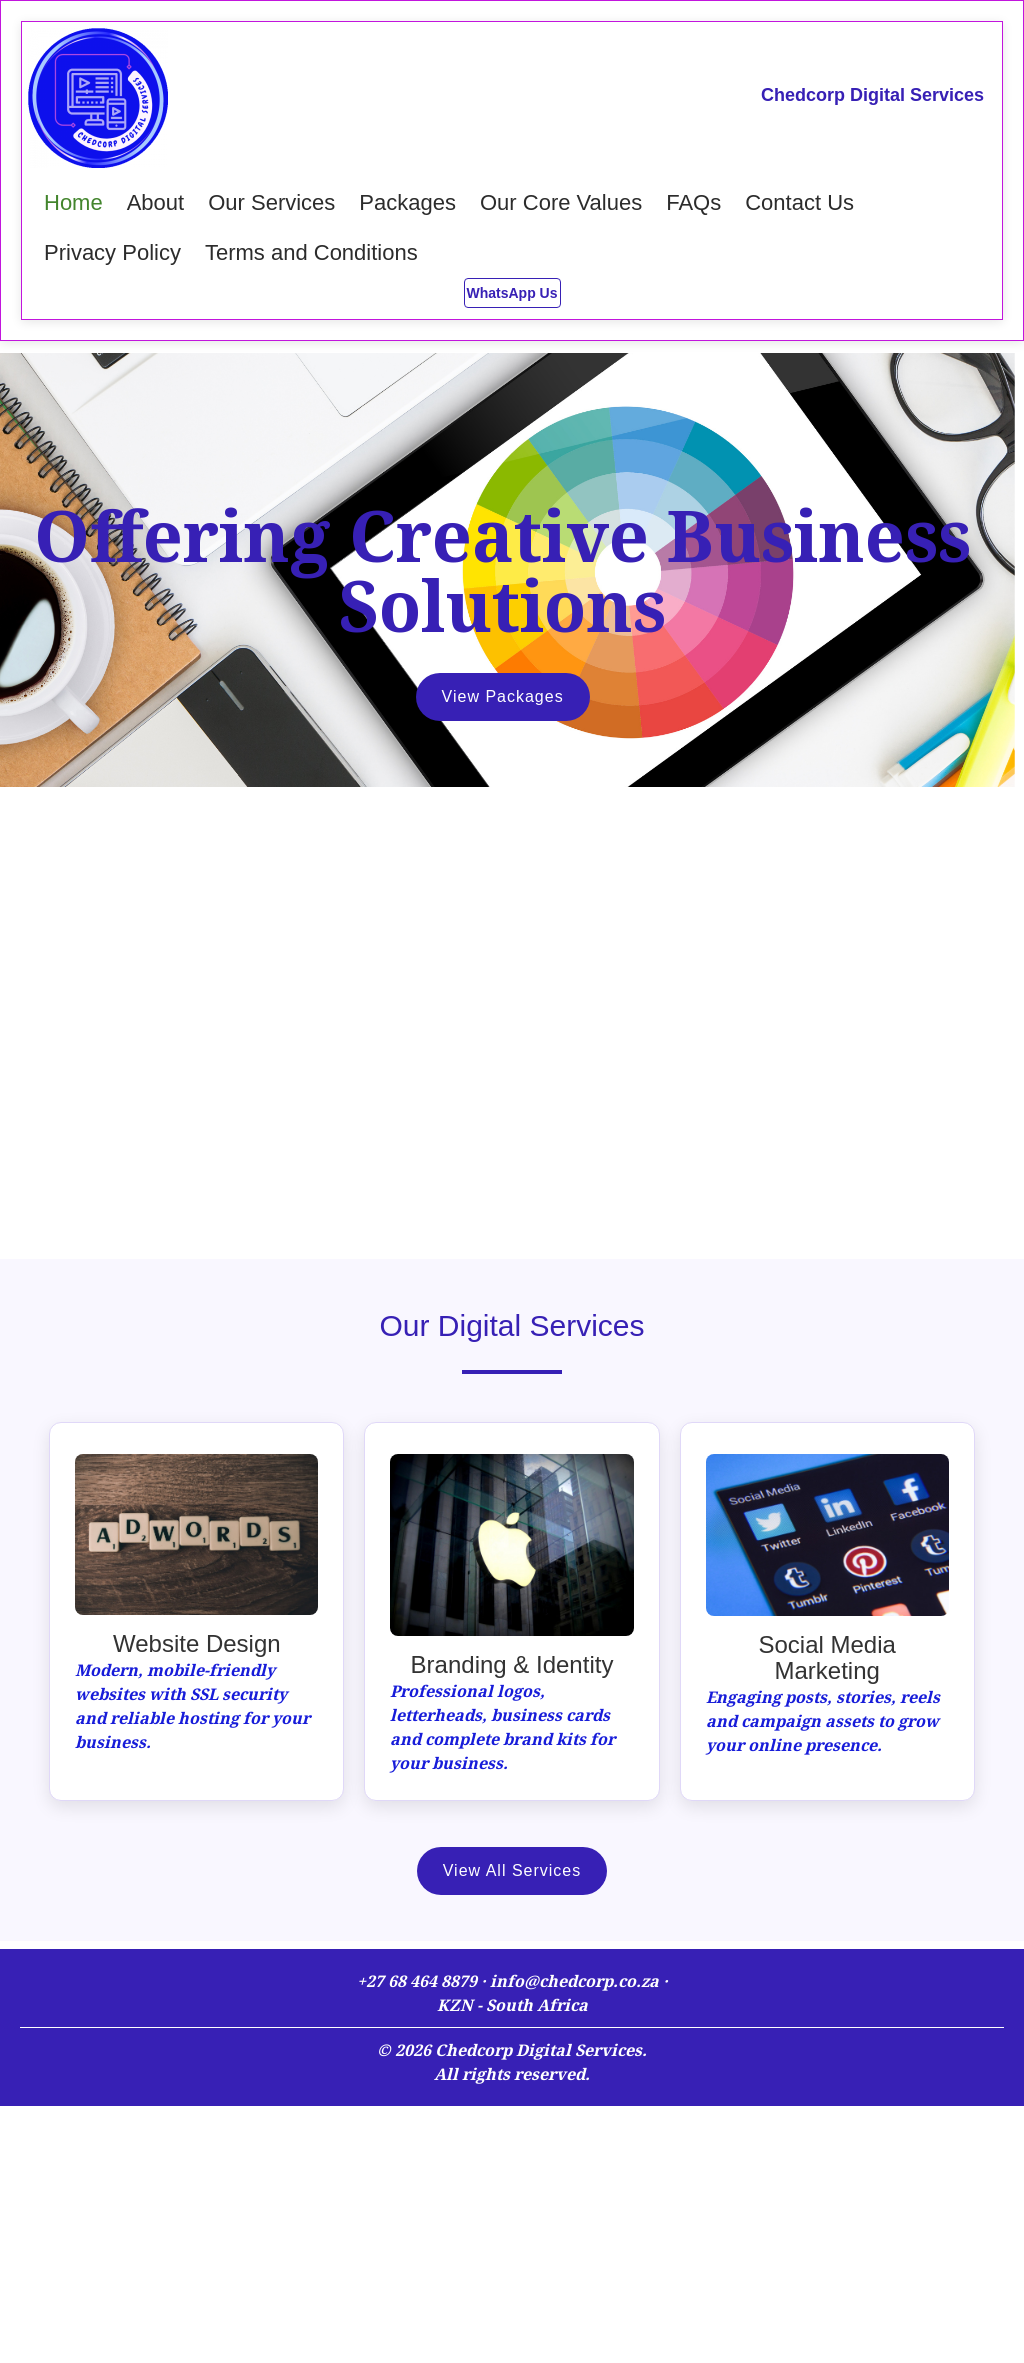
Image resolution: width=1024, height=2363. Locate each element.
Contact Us (799, 202)
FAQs (693, 202)
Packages (407, 202)
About (156, 202)
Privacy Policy (112, 252)
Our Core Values (561, 202)
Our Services (271, 202)
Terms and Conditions (311, 252)
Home (73, 202)
